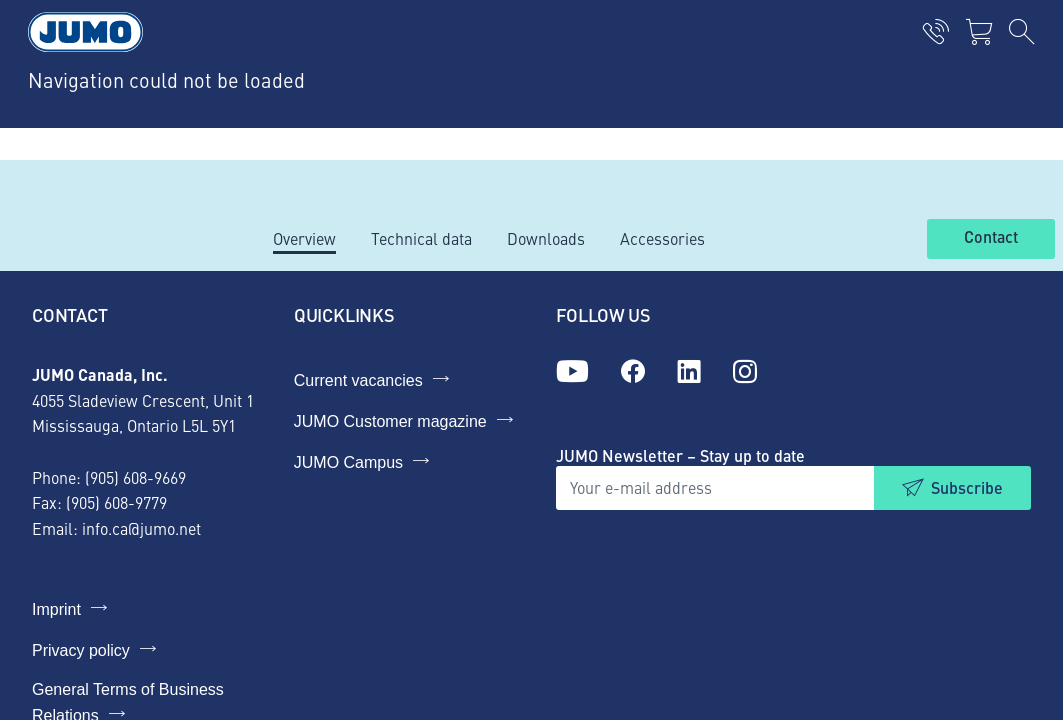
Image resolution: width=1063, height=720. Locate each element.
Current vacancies (358, 380)
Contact (991, 238)
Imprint (56, 609)
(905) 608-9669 (135, 477)
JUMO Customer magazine (390, 421)
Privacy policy (81, 650)
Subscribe (967, 487)
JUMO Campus (348, 462)
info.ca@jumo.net (141, 528)
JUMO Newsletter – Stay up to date (680, 455)
